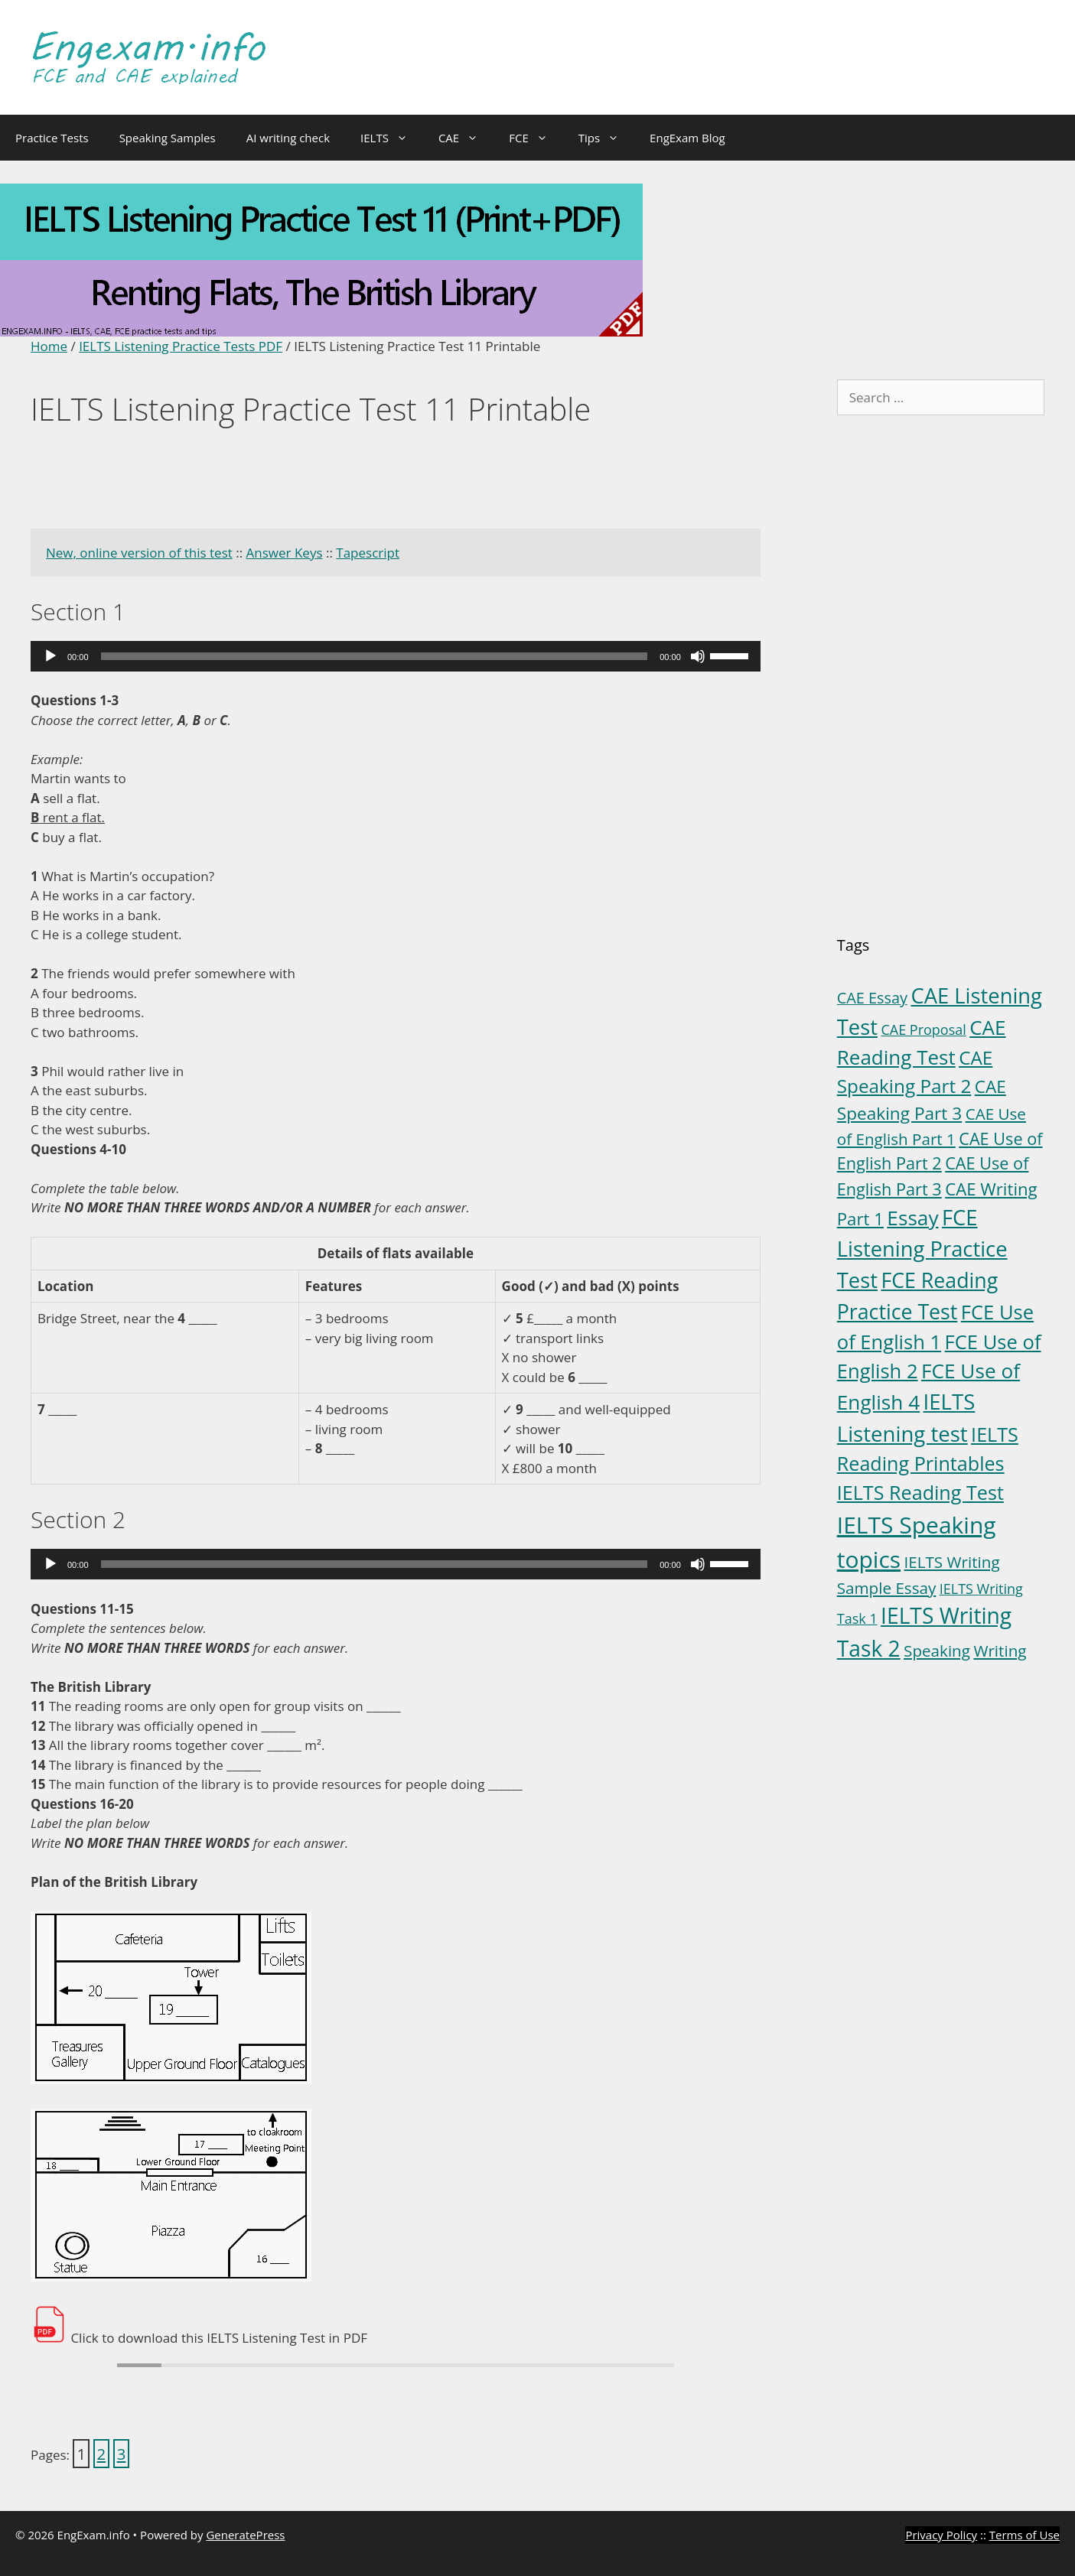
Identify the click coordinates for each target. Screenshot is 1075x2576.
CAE (466, 138)
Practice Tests (52, 137)
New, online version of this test (139, 552)
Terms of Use (1024, 2534)
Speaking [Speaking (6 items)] (937, 1650)
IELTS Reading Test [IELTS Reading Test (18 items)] (920, 1492)
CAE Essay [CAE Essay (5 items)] (872, 997)
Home (49, 346)
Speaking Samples (167, 137)
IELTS (391, 138)
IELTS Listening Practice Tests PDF (180, 346)
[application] (396, 656)
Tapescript (367, 552)
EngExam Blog (687, 137)
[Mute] (697, 656)
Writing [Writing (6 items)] (999, 1650)
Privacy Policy (941, 2534)
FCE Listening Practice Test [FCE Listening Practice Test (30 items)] (922, 1248)
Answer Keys (284, 552)
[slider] (374, 656)
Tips (606, 138)
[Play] (50, 656)
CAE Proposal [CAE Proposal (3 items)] (923, 1029)
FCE (536, 138)
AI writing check (288, 137)
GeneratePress (245, 2534)
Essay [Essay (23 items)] (912, 1217)
